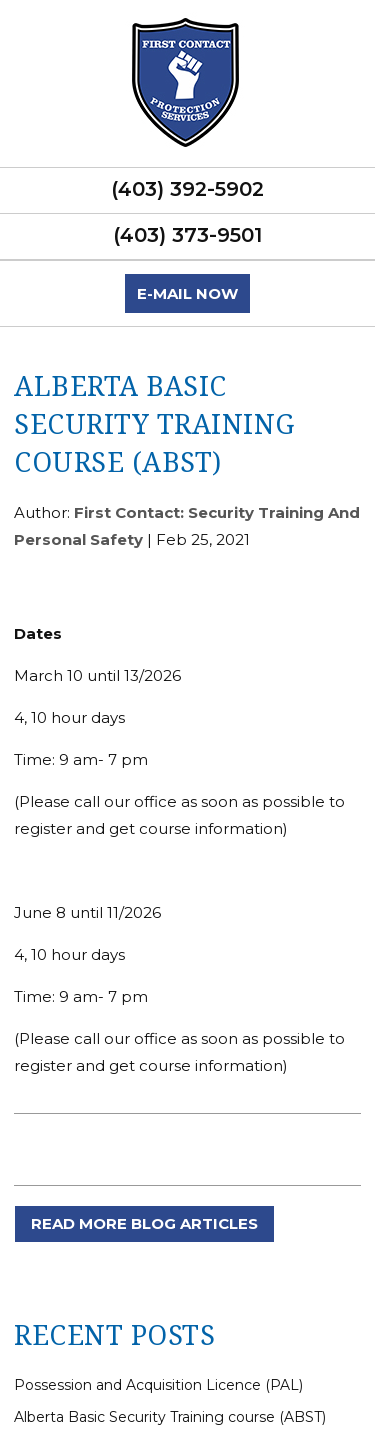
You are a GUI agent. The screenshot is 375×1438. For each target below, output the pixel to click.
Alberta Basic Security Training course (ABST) (170, 1417)
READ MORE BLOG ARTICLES (144, 1223)
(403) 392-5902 (187, 189)
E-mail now (187, 293)
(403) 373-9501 (187, 235)
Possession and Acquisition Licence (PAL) (158, 1385)
